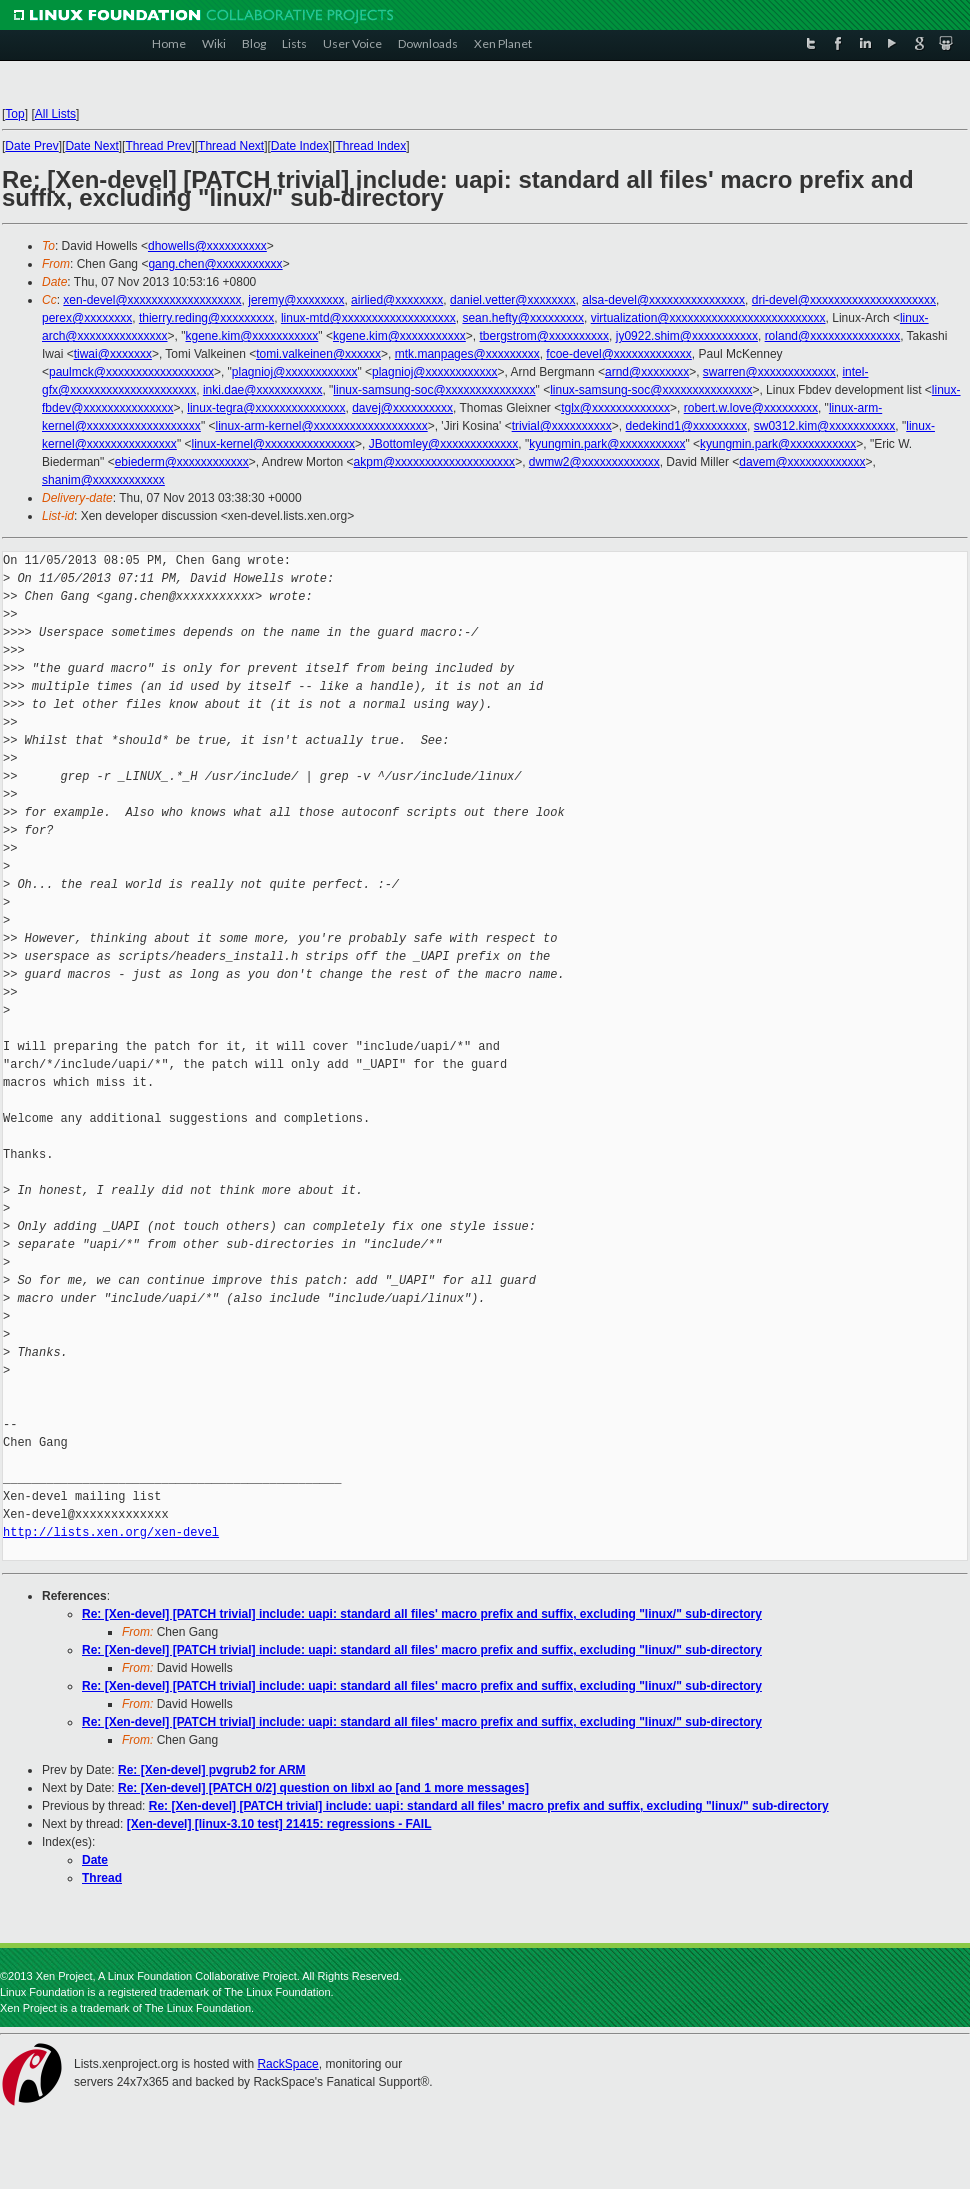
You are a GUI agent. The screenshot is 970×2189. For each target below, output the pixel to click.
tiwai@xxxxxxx (113, 354)
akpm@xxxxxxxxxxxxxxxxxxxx (435, 462)
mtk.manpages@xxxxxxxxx (467, 354)
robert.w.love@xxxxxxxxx (751, 408)
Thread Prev (158, 146)
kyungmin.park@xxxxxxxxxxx (607, 444)
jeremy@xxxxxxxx (296, 300)
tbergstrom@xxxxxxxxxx (545, 336)
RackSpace (287, 2064)
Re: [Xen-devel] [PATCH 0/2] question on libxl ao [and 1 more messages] (323, 1788)
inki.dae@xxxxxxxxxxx (263, 390)
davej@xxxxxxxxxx (402, 408)
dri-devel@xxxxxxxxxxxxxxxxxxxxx (844, 300)
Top (14, 114)
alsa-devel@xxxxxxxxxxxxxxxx (663, 300)
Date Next (91, 146)
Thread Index (371, 146)
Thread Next (231, 146)
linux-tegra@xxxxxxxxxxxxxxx (266, 408)
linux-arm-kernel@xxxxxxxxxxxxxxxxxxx (321, 426)
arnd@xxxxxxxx (647, 372)
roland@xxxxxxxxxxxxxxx (833, 336)
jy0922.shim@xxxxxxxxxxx (687, 336)
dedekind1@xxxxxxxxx (687, 426)
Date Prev (31, 146)
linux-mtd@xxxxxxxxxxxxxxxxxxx (368, 318)
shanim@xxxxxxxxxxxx (103, 480)
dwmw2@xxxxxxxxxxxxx (594, 462)
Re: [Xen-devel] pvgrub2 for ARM (212, 1770)
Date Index (300, 146)
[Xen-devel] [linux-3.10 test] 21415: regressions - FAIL (279, 1824)
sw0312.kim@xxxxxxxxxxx (825, 426)
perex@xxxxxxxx (87, 318)
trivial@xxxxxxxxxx (562, 426)
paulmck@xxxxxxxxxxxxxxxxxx (131, 372)
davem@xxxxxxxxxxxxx (802, 462)
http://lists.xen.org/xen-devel (111, 1532)
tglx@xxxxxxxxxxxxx (615, 408)
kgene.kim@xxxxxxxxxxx (251, 336)
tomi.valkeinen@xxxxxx (318, 354)
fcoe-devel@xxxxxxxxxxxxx (619, 354)
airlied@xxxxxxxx (397, 300)
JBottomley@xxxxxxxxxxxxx (444, 444)
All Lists (55, 114)
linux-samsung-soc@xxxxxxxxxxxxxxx (434, 390)
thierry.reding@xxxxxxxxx (206, 318)
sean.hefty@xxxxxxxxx (523, 318)
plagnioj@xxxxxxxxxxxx (295, 372)
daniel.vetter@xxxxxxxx (513, 300)
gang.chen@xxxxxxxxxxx (215, 264)
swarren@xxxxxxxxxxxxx (769, 372)
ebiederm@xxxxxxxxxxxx (182, 462)
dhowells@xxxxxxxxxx (207, 246)
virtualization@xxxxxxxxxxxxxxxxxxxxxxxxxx (708, 318)
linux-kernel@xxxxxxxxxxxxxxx (273, 444)
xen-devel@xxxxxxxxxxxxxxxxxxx (152, 300)
